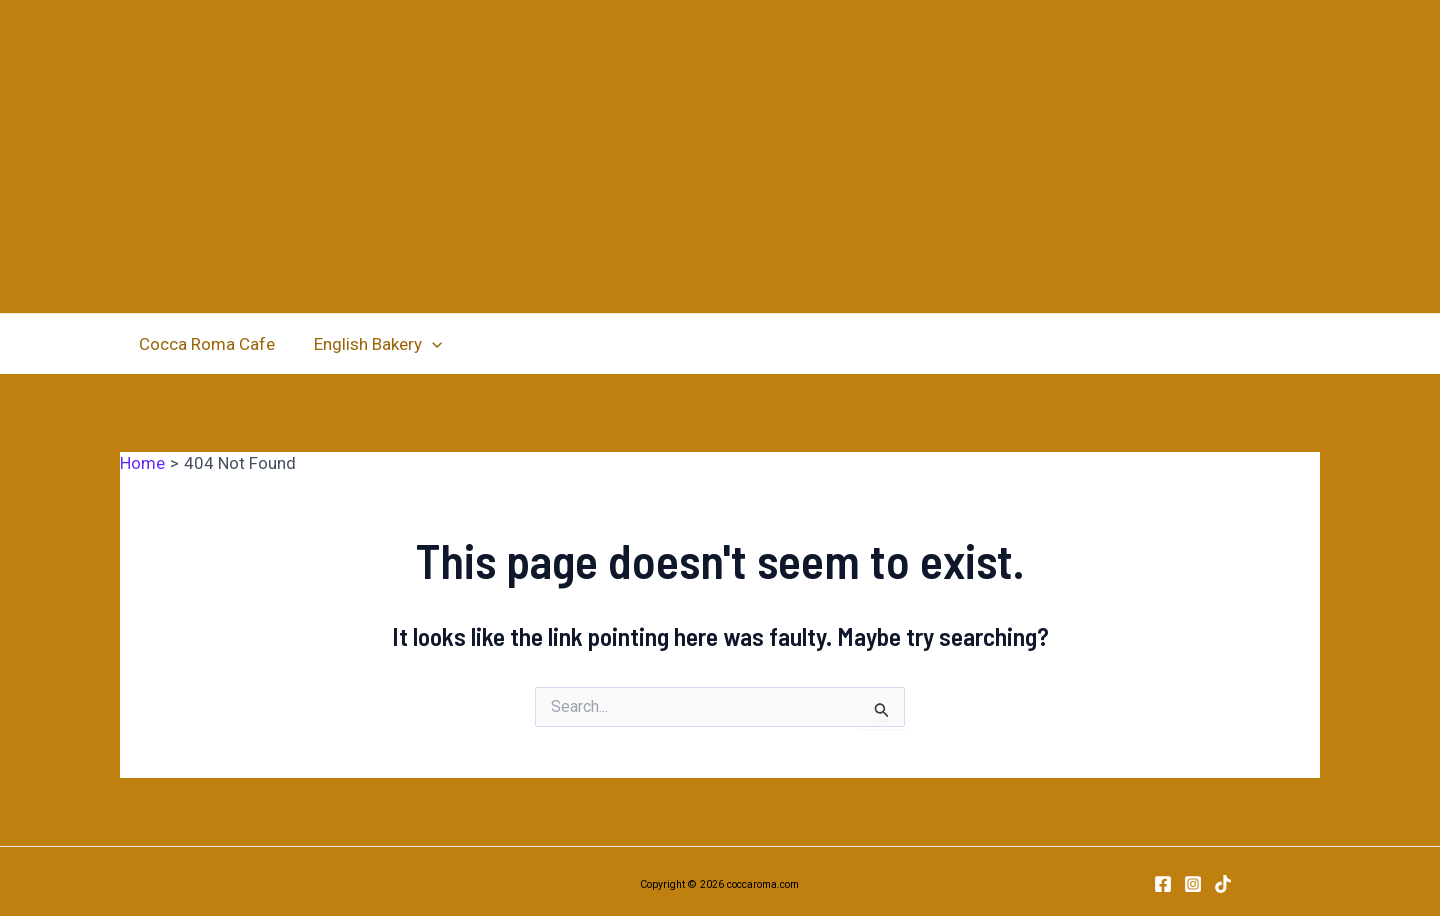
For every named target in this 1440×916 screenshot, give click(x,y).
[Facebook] (1163, 884)
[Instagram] (1193, 884)
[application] (425, 344)
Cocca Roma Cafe (205, 344)
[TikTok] (1223, 884)
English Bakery (371, 344)
